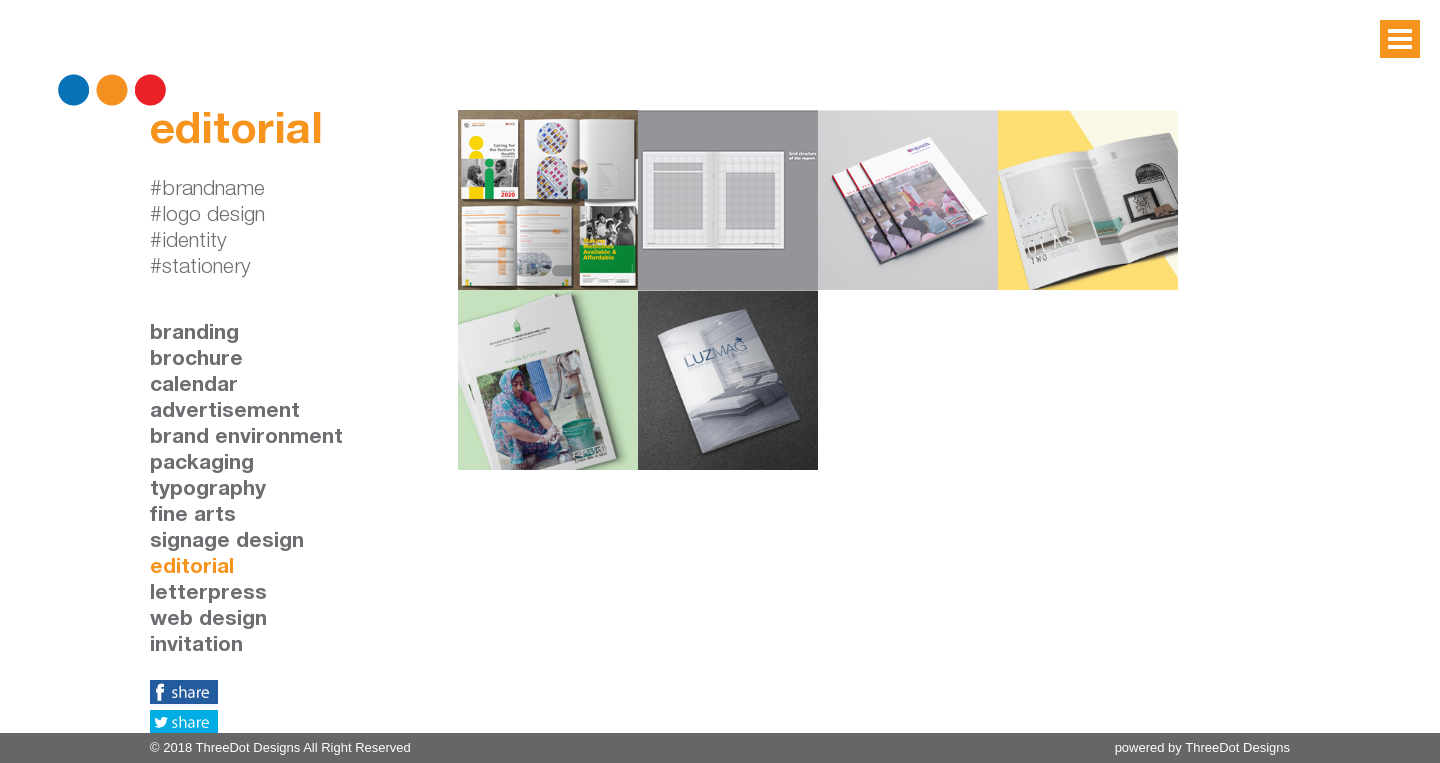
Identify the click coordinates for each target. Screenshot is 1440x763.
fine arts (193, 516)
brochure (196, 360)
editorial (192, 568)
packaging (202, 464)
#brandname (207, 190)
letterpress (208, 594)
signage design (227, 542)
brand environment (246, 438)
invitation (196, 646)
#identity (188, 242)
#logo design (207, 216)
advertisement (225, 412)
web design (208, 620)
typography (208, 490)
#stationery (200, 268)
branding (194, 334)
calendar (194, 386)
